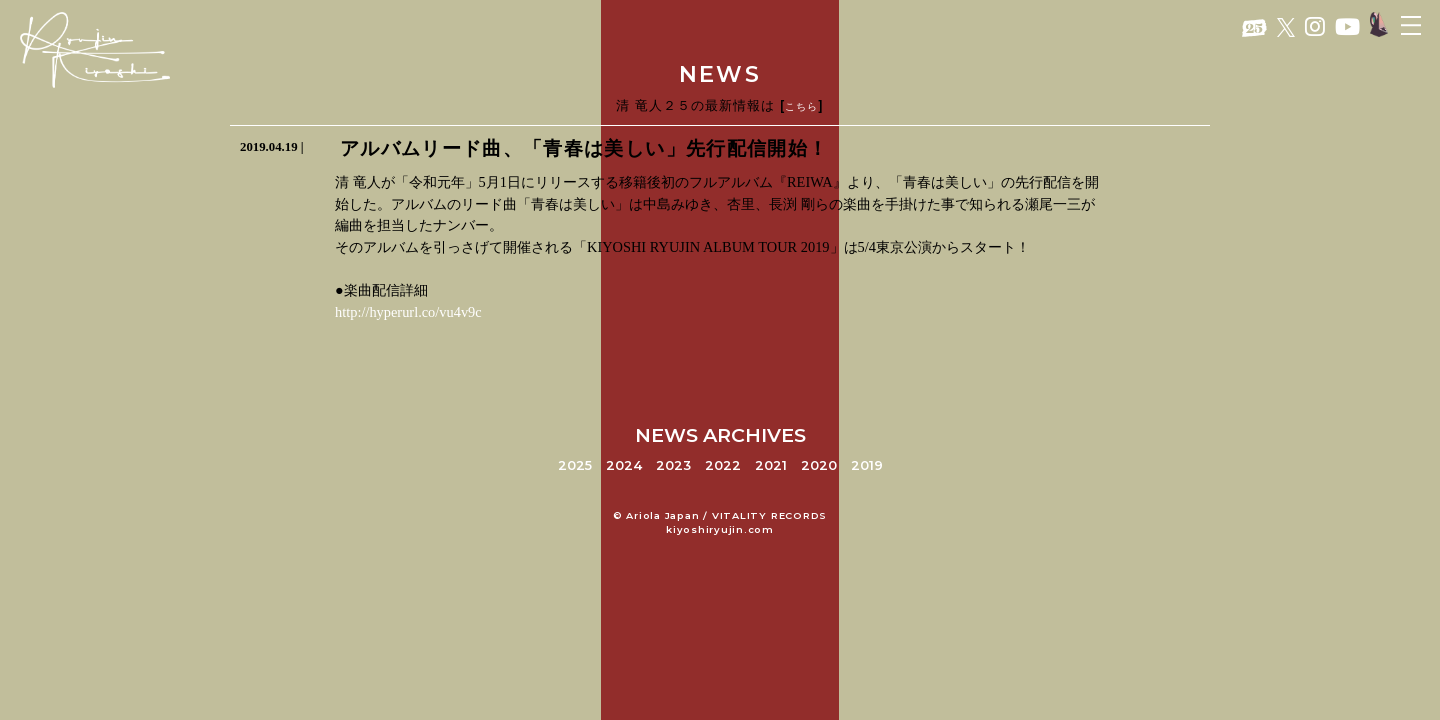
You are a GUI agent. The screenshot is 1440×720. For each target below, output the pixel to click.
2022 (723, 465)
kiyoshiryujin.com (720, 529)
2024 (624, 465)
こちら (801, 106)
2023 (673, 465)
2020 (819, 465)
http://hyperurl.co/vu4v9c (408, 312)
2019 (867, 465)
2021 (771, 465)
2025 (575, 465)
